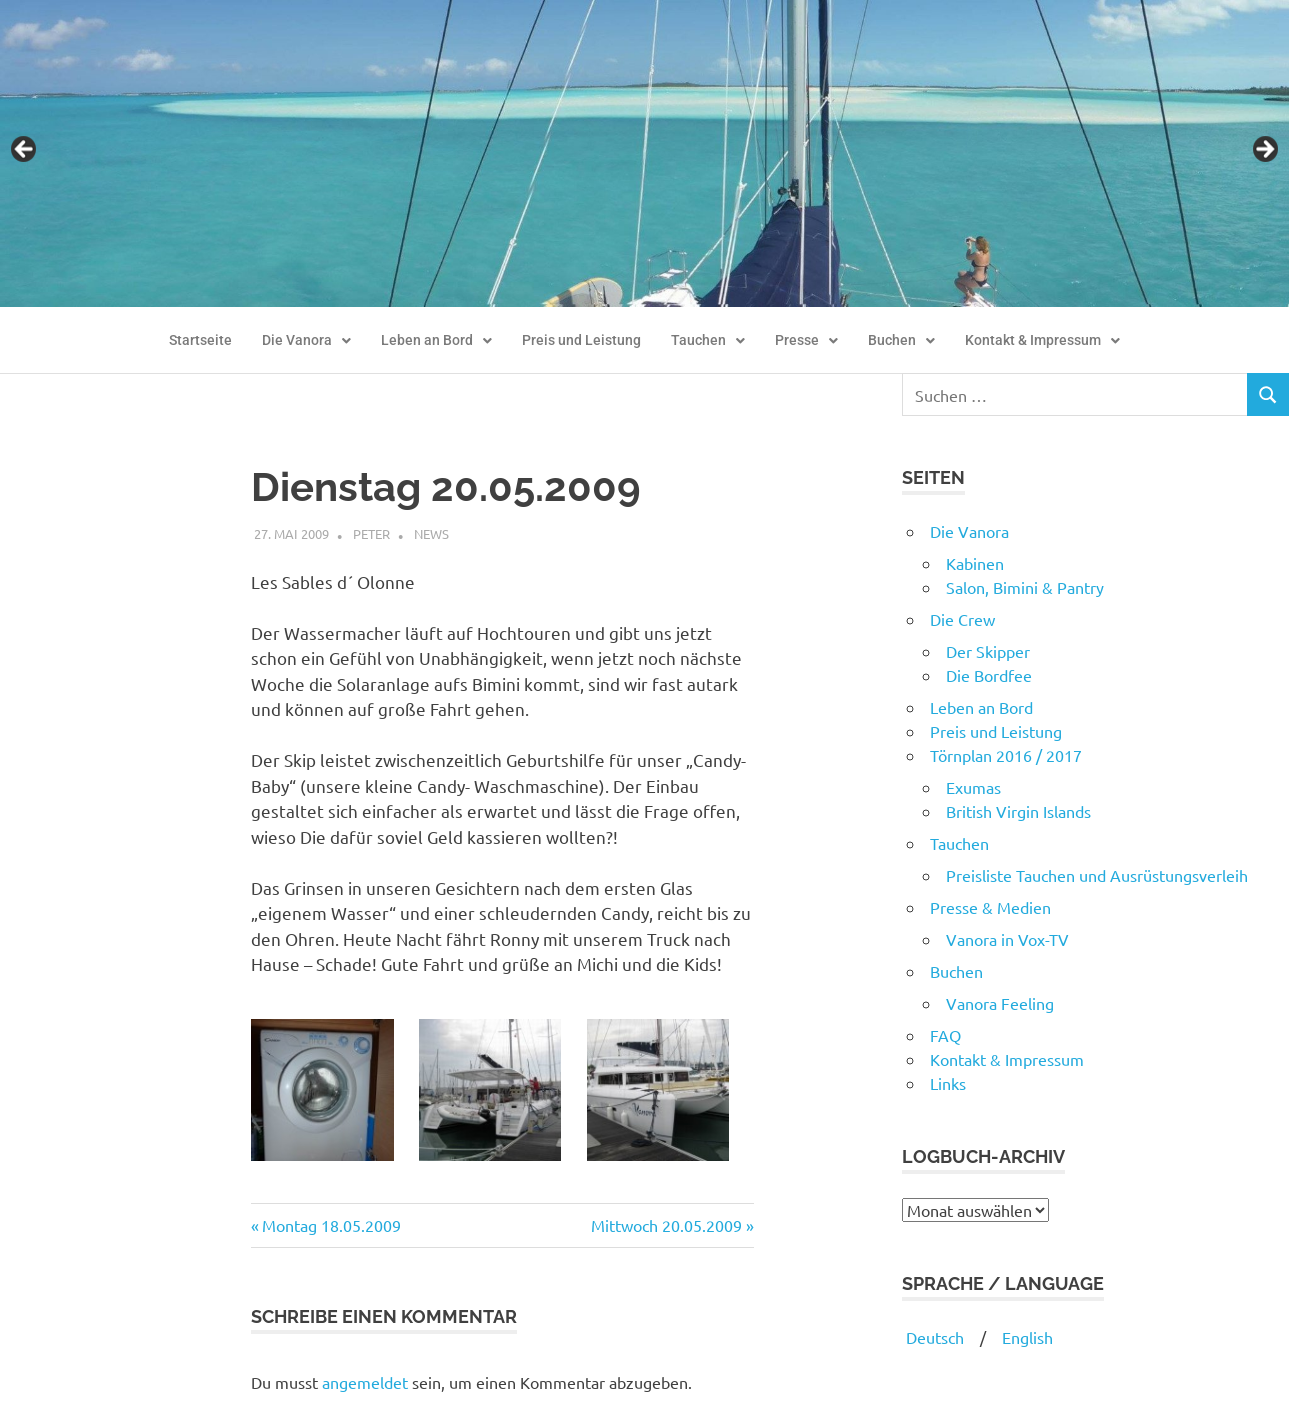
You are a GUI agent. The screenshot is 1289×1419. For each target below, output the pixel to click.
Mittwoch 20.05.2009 (666, 1225)
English (1027, 1337)
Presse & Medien (990, 907)
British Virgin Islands (1018, 811)
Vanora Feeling (1000, 1003)
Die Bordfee (989, 675)
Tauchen (708, 340)
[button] (306, 341)
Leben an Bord (436, 340)
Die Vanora (306, 340)
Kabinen (975, 563)
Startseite (200, 340)
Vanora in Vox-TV (1007, 939)
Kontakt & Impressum (1042, 340)
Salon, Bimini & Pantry (1025, 587)
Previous (25, 150)
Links (948, 1083)
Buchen (901, 340)
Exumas (973, 787)
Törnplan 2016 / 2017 (1006, 755)
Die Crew (962, 619)
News (431, 533)
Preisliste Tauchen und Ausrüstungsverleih (1097, 875)
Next (1264, 150)
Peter (371, 533)
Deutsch (933, 1337)
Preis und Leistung (581, 340)
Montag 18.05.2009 (331, 1225)
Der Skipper (988, 651)
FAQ (945, 1035)
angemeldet (365, 1382)
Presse (806, 340)
